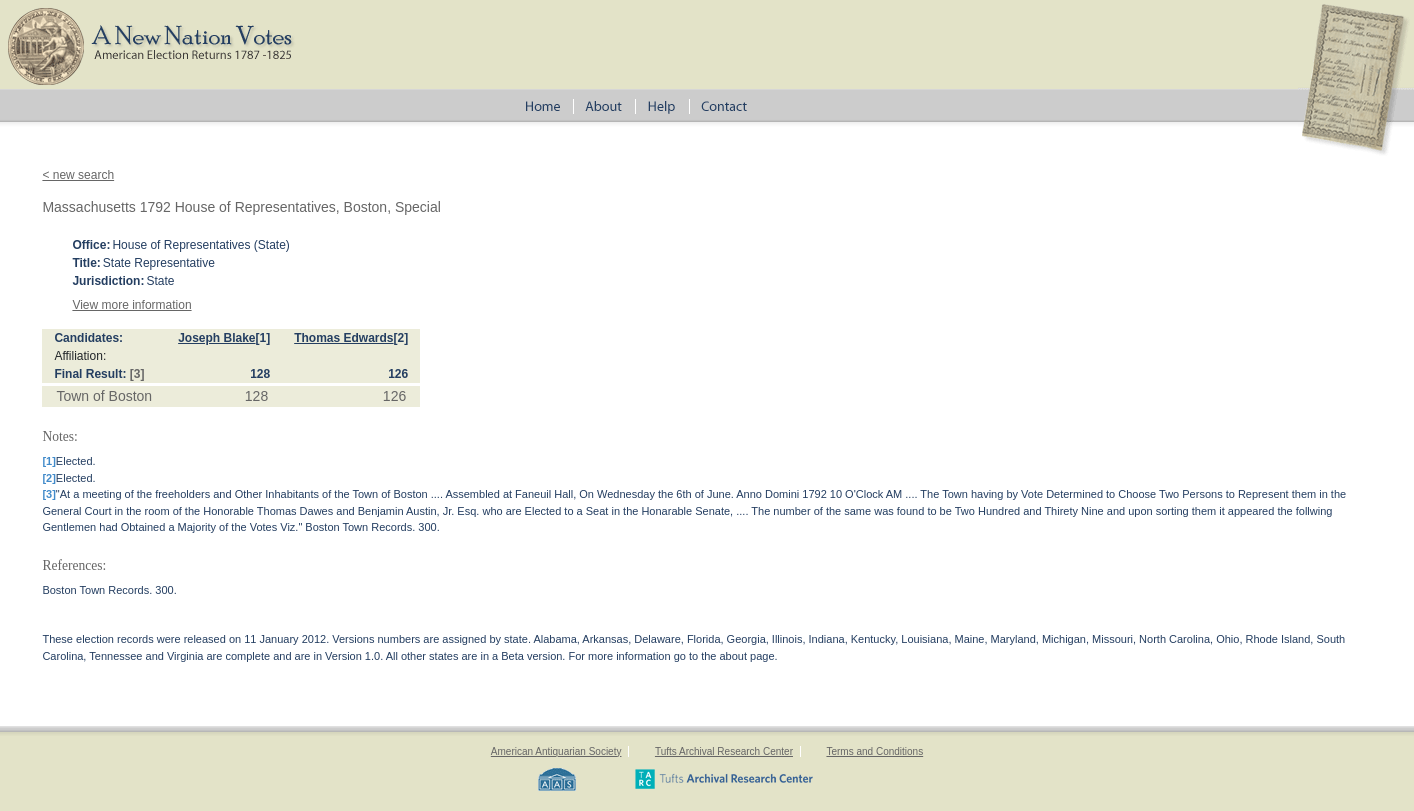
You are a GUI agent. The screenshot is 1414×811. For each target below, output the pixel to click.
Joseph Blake (216, 338)
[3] (137, 374)
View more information (131, 305)
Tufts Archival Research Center (724, 751)
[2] (401, 338)
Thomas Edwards (343, 338)
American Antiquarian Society (556, 751)
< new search (78, 175)
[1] (263, 338)
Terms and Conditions (874, 751)
